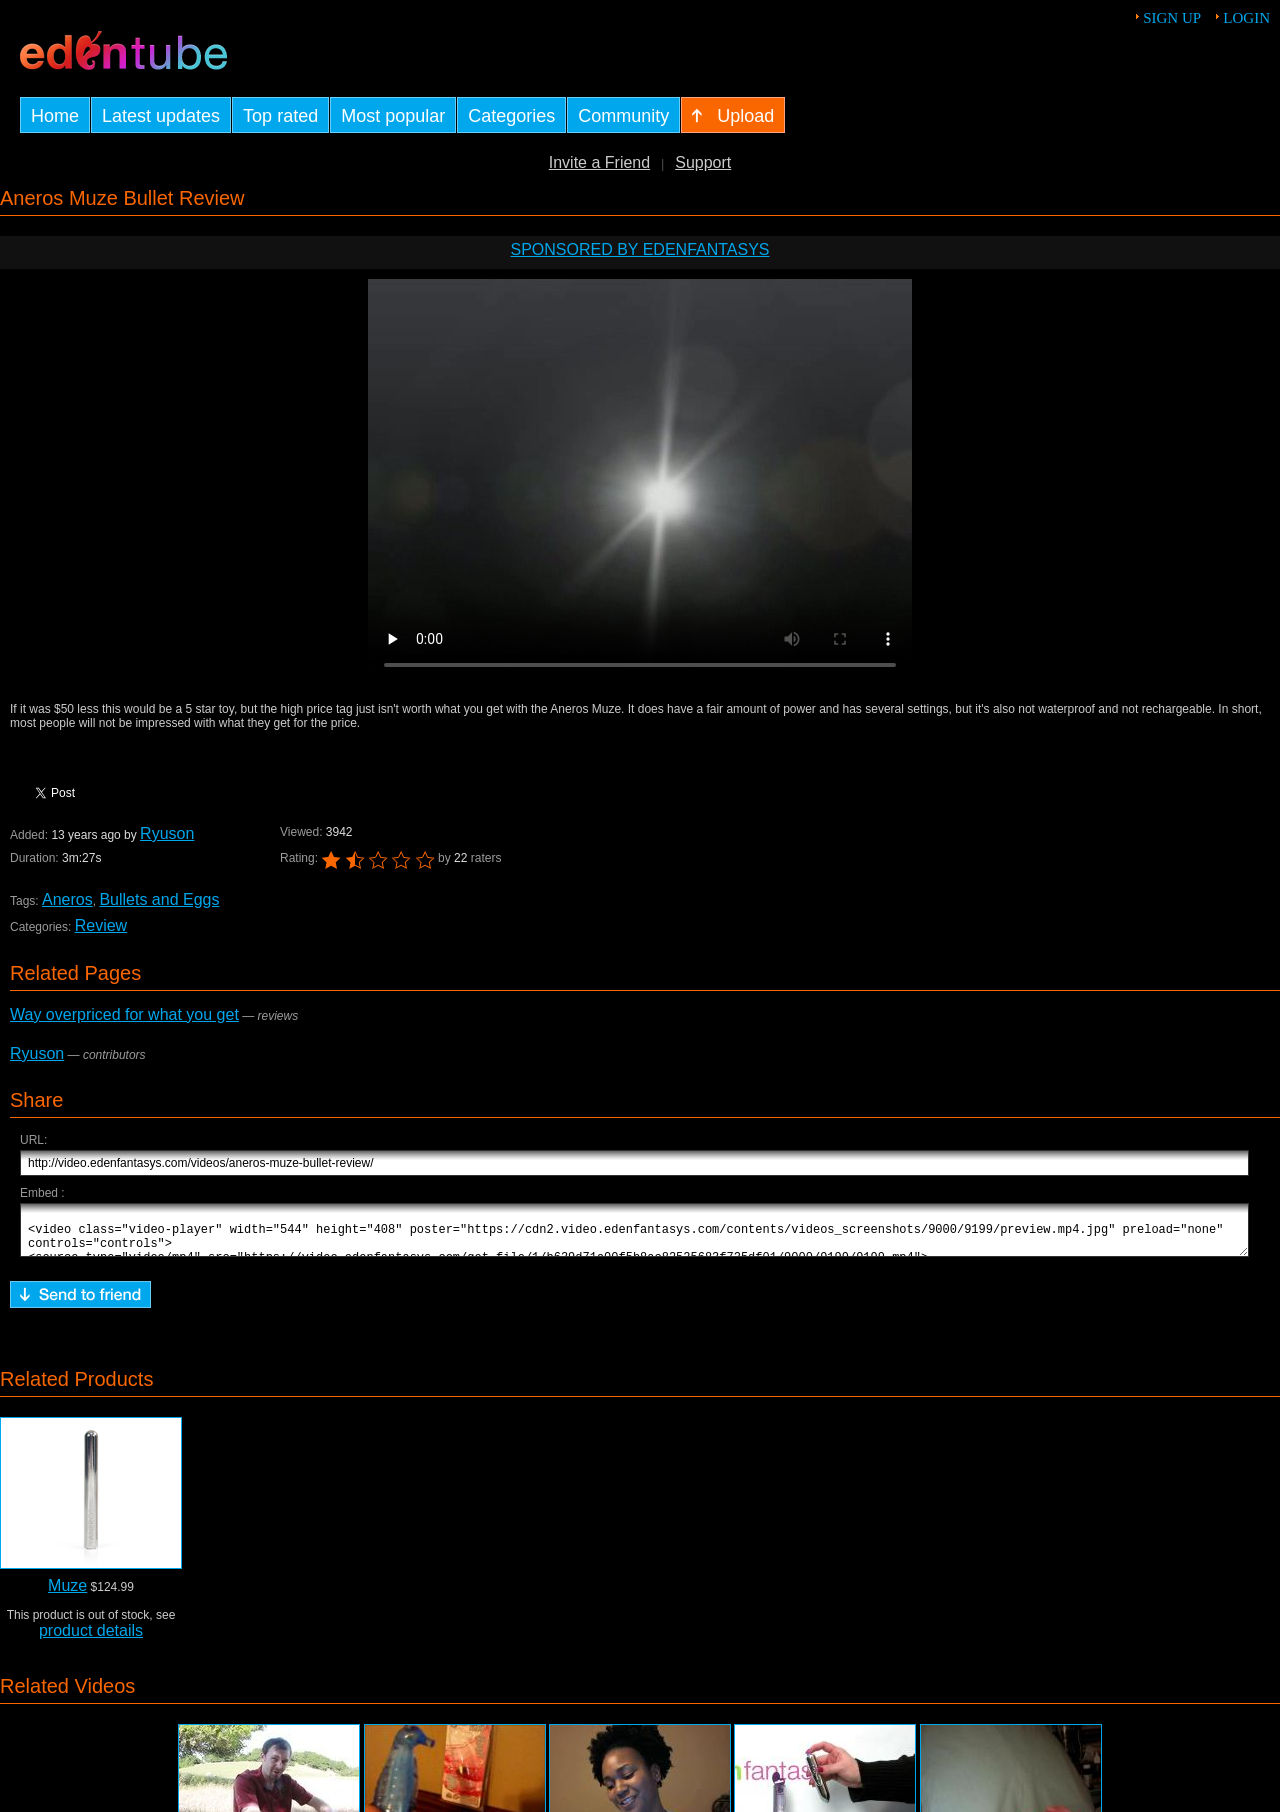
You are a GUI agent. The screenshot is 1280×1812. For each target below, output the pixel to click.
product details (91, 1639)
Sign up (1172, 18)
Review (101, 925)
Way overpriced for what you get (124, 1014)
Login (1246, 18)
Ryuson (167, 833)
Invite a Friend (599, 162)
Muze (67, 1594)
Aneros (66, 899)
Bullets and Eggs (159, 899)
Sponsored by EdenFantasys (639, 249)
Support (703, 162)
